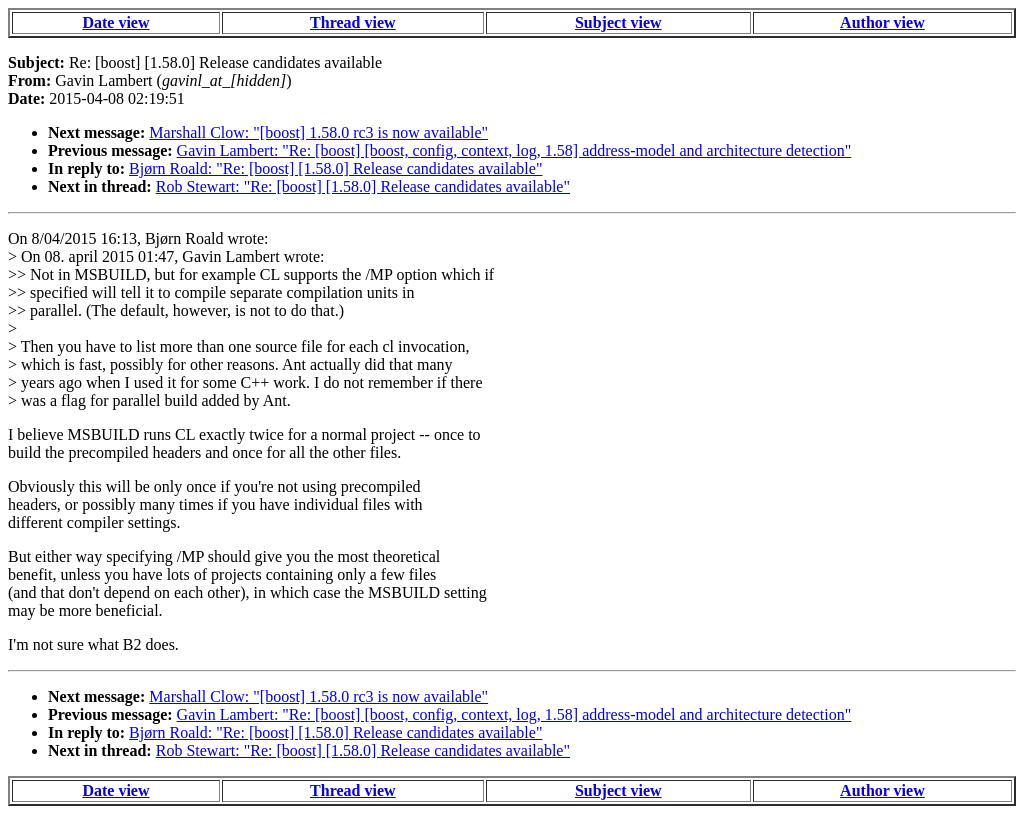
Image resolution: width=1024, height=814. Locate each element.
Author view (882, 22)
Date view (115, 22)
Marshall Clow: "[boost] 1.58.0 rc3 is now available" (318, 132)
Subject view (618, 22)
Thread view (352, 22)
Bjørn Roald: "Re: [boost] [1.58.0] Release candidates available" (335, 168)
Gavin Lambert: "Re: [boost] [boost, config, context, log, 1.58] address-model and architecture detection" (514, 150)
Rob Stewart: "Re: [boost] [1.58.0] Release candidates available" (363, 186)
